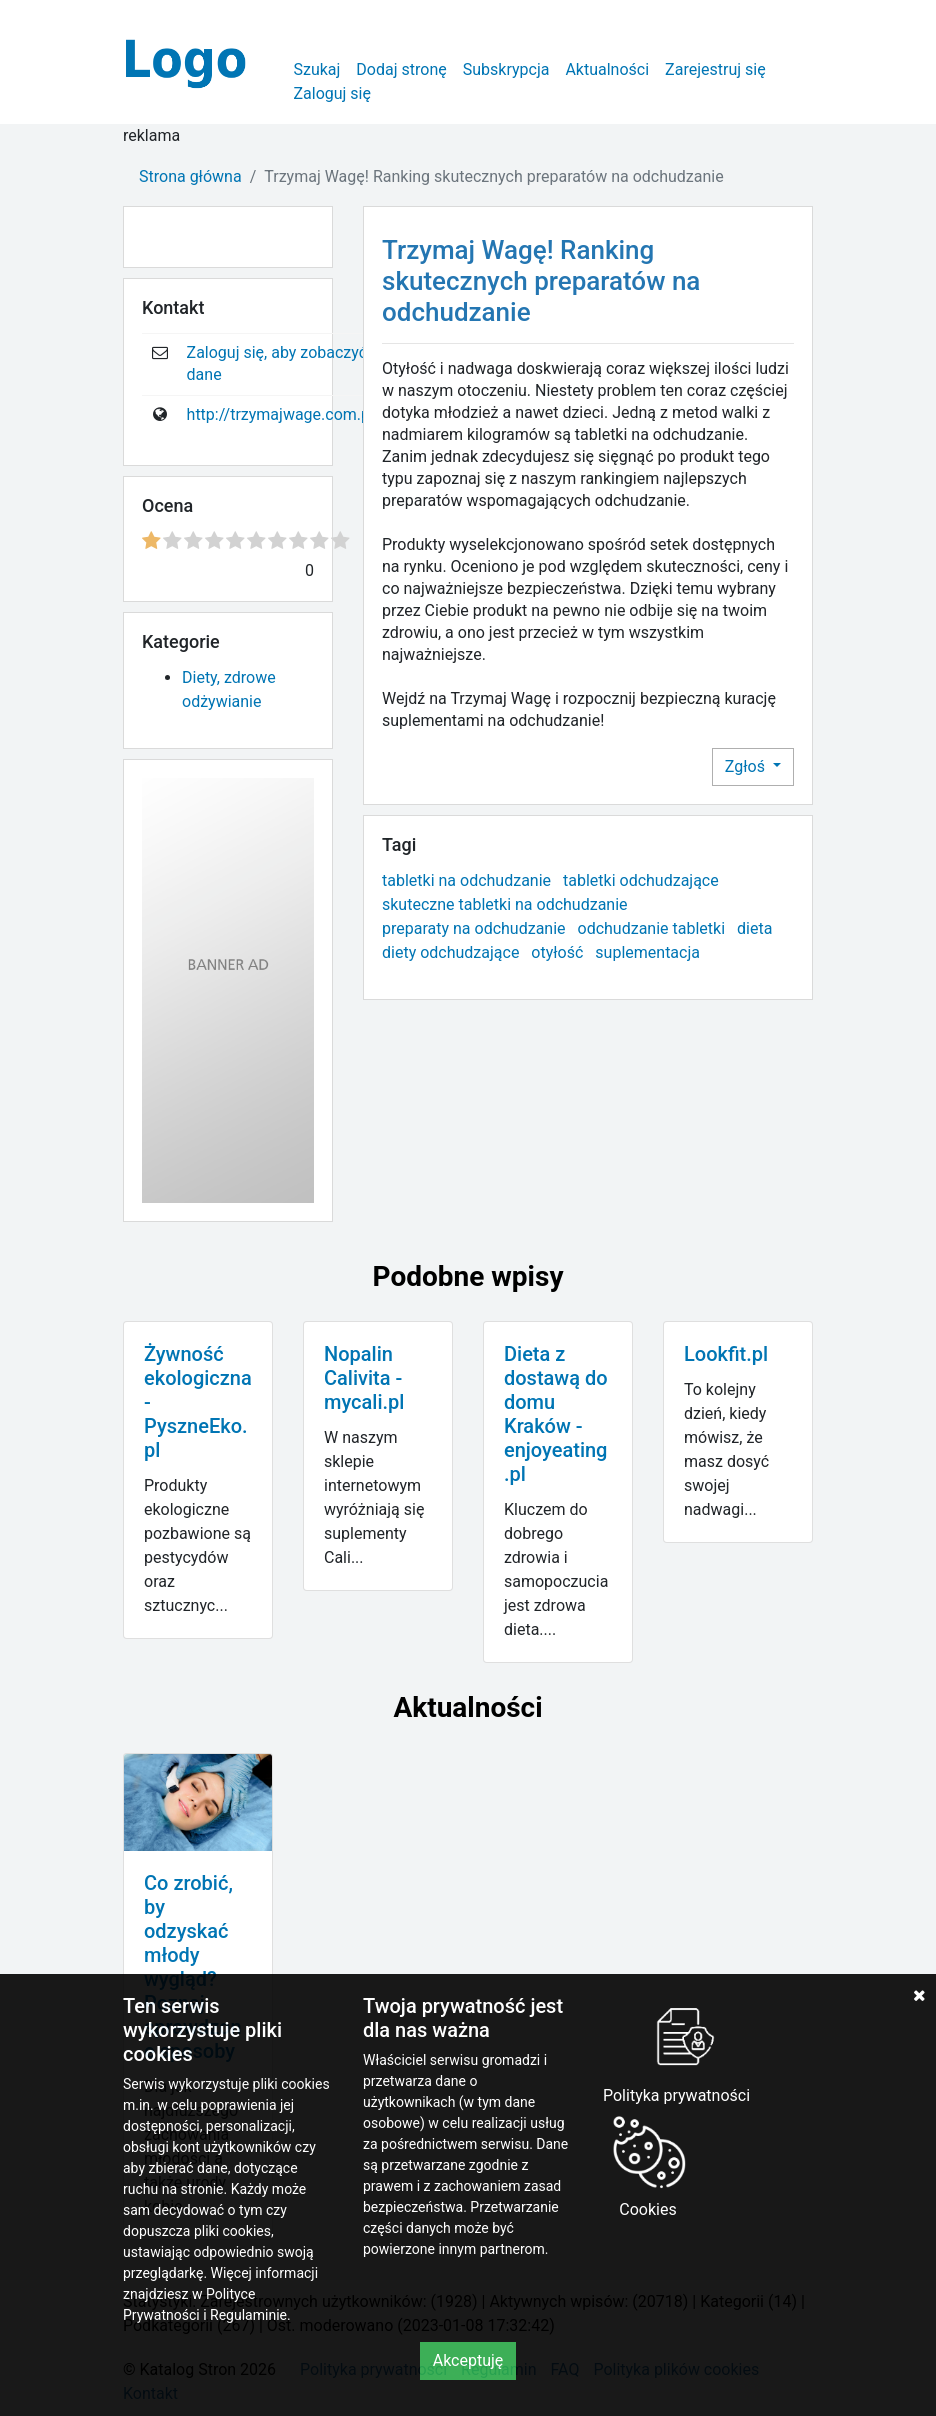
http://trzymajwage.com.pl (280, 414)
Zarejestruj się (715, 69)
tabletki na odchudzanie (466, 880)
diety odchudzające (450, 952)
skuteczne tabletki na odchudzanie (505, 904)
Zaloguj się (332, 93)
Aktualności (607, 69)
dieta (754, 928)
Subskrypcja (506, 69)
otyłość (557, 952)
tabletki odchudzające (641, 880)
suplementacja (647, 952)
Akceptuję (468, 2360)
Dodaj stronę (401, 69)
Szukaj (316, 69)
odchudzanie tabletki (652, 928)
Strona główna (190, 176)
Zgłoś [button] (747, 766)
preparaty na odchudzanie (474, 928)
